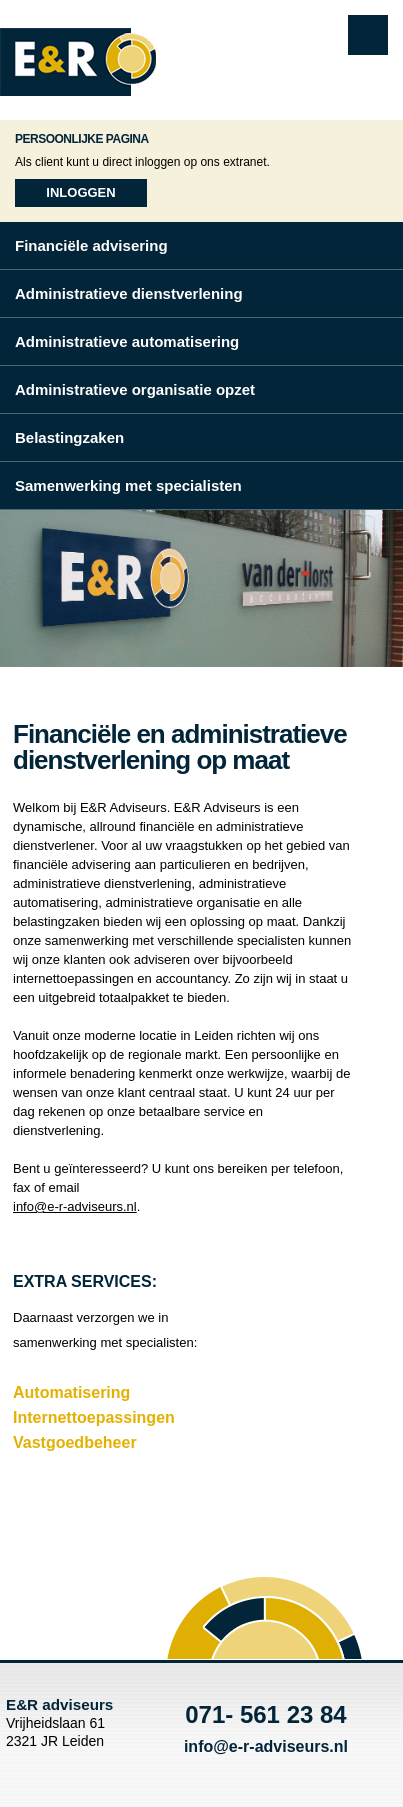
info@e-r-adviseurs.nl (75, 1206)
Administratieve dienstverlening (129, 293)
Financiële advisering (91, 245)
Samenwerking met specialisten (128, 485)
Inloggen (80, 192)
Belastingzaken (69, 437)
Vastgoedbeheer (75, 1442)
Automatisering (71, 1392)
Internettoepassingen (94, 1417)
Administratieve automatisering (127, 341)
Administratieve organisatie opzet (135, 389)
